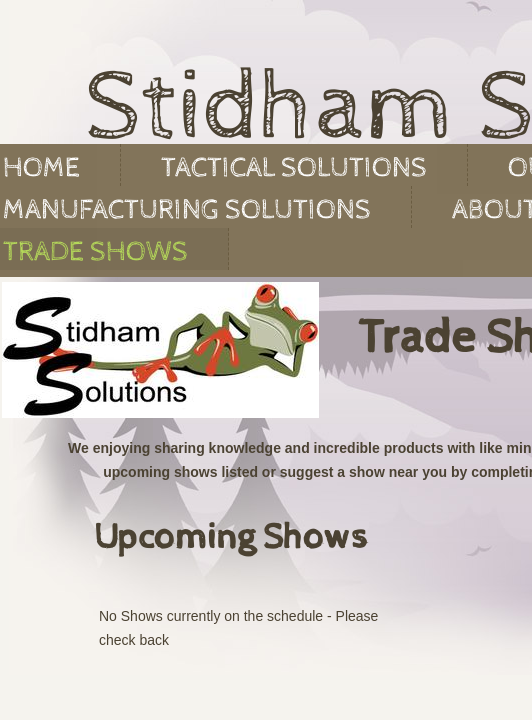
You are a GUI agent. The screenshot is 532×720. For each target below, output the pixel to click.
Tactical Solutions (294, 168)
